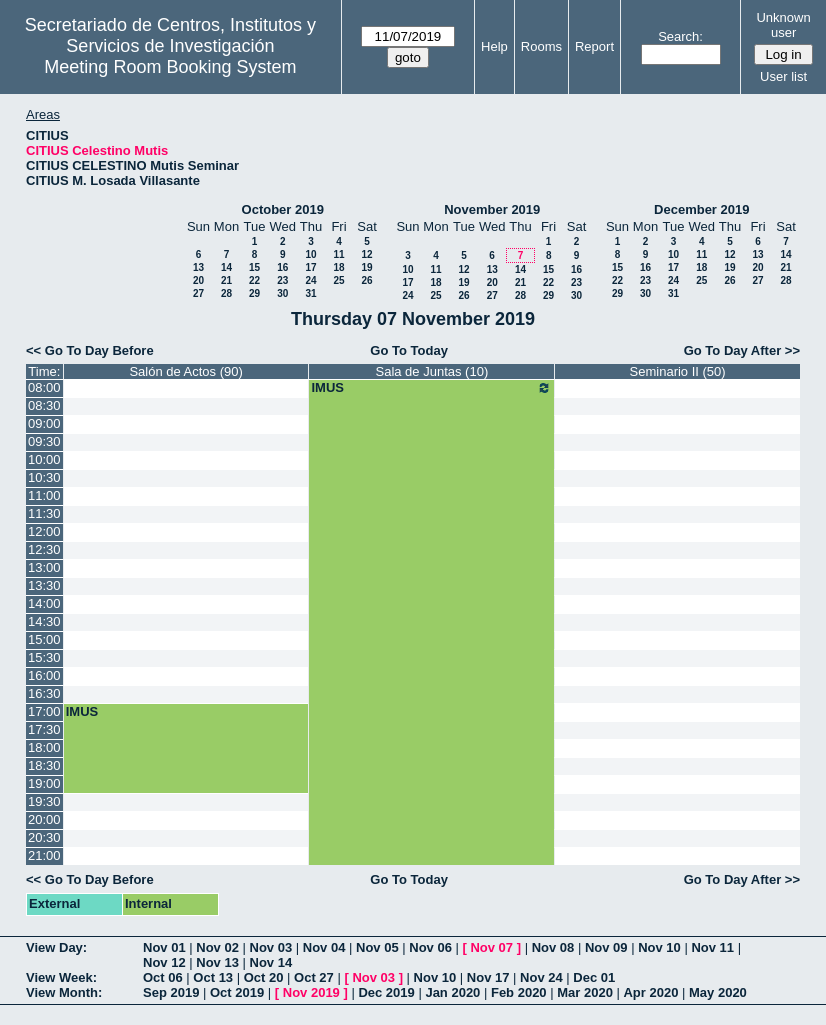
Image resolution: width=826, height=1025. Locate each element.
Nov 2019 (311, 992)
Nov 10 (659, 947)
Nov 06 (430, 947)
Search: (680, 36)
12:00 (44, 531)
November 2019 (492, 209)
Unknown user (783, 25)
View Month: (64, 992)
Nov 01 (164, 947)
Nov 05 (377, 947)
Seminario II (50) (678, 371)
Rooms (541, 46)
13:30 (44, 585)
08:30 (44, 405)
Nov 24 (541, 977)
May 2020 (718, 992)
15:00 (44, 639)
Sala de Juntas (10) (431, 371)
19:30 (44, 801)
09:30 (44, 441)
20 (198, 280)
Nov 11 (712, 947)
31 (310, 293)
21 (226, 280)
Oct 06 (163, 977)
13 (198, 267)
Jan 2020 (452, 992)
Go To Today (409, 350)
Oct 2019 (237, 992)
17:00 (44, 711)
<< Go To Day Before (90, 350)
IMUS (431, 388)
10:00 (44, 459)
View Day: (56, 947)
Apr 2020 (650, 992)
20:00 (44, 819)
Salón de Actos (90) (185, 371)
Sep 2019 (171, 992)
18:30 (44, 765)
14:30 (44, 621)
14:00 (44, 603)
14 (226, 267)
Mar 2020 (585, 992)
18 (338, 267)
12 (366, 254)
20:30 (44, 837)
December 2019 (701, 209)
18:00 (44, 747)
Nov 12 (164, 962)
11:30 (44, 513)
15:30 (44, 657)
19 (366, 267)
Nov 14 (271, 962)
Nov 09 (606, 947)
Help (494, 46)
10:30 (44, 477)
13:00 (44, 567)
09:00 (44, 423)
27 (198, 293)
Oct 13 (213, 977)
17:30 (44, 729)
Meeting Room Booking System (170, 67)
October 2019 (283, 209)
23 (282, 280)
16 (282, 267)
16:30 (44, 693)
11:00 (44, 495)
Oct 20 (264, 977)
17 (310, 267)
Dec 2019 (386, 992)
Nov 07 (491, 947)
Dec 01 (594, 977)
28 (226, 293)
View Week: (61, 977)
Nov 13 (217, 962)
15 (254, 267)
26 (366, 280)
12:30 (44, 549)
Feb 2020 (519, 992)
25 (338, 280)
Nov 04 (324, 947)
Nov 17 (488, 977)
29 (254, 293)
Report (594, 46)
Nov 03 (271, 947)
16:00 (44, 675)
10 (310, 254)
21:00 (44, 855)
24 (310, 280)
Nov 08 (553, 947)
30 (282, 293)
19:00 (44, 783)
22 (254, 280)
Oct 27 (314, 977)
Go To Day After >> (742, 350)
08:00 (44, 387)
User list (783, 76)
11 (338, 254)
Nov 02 (217, 947)
